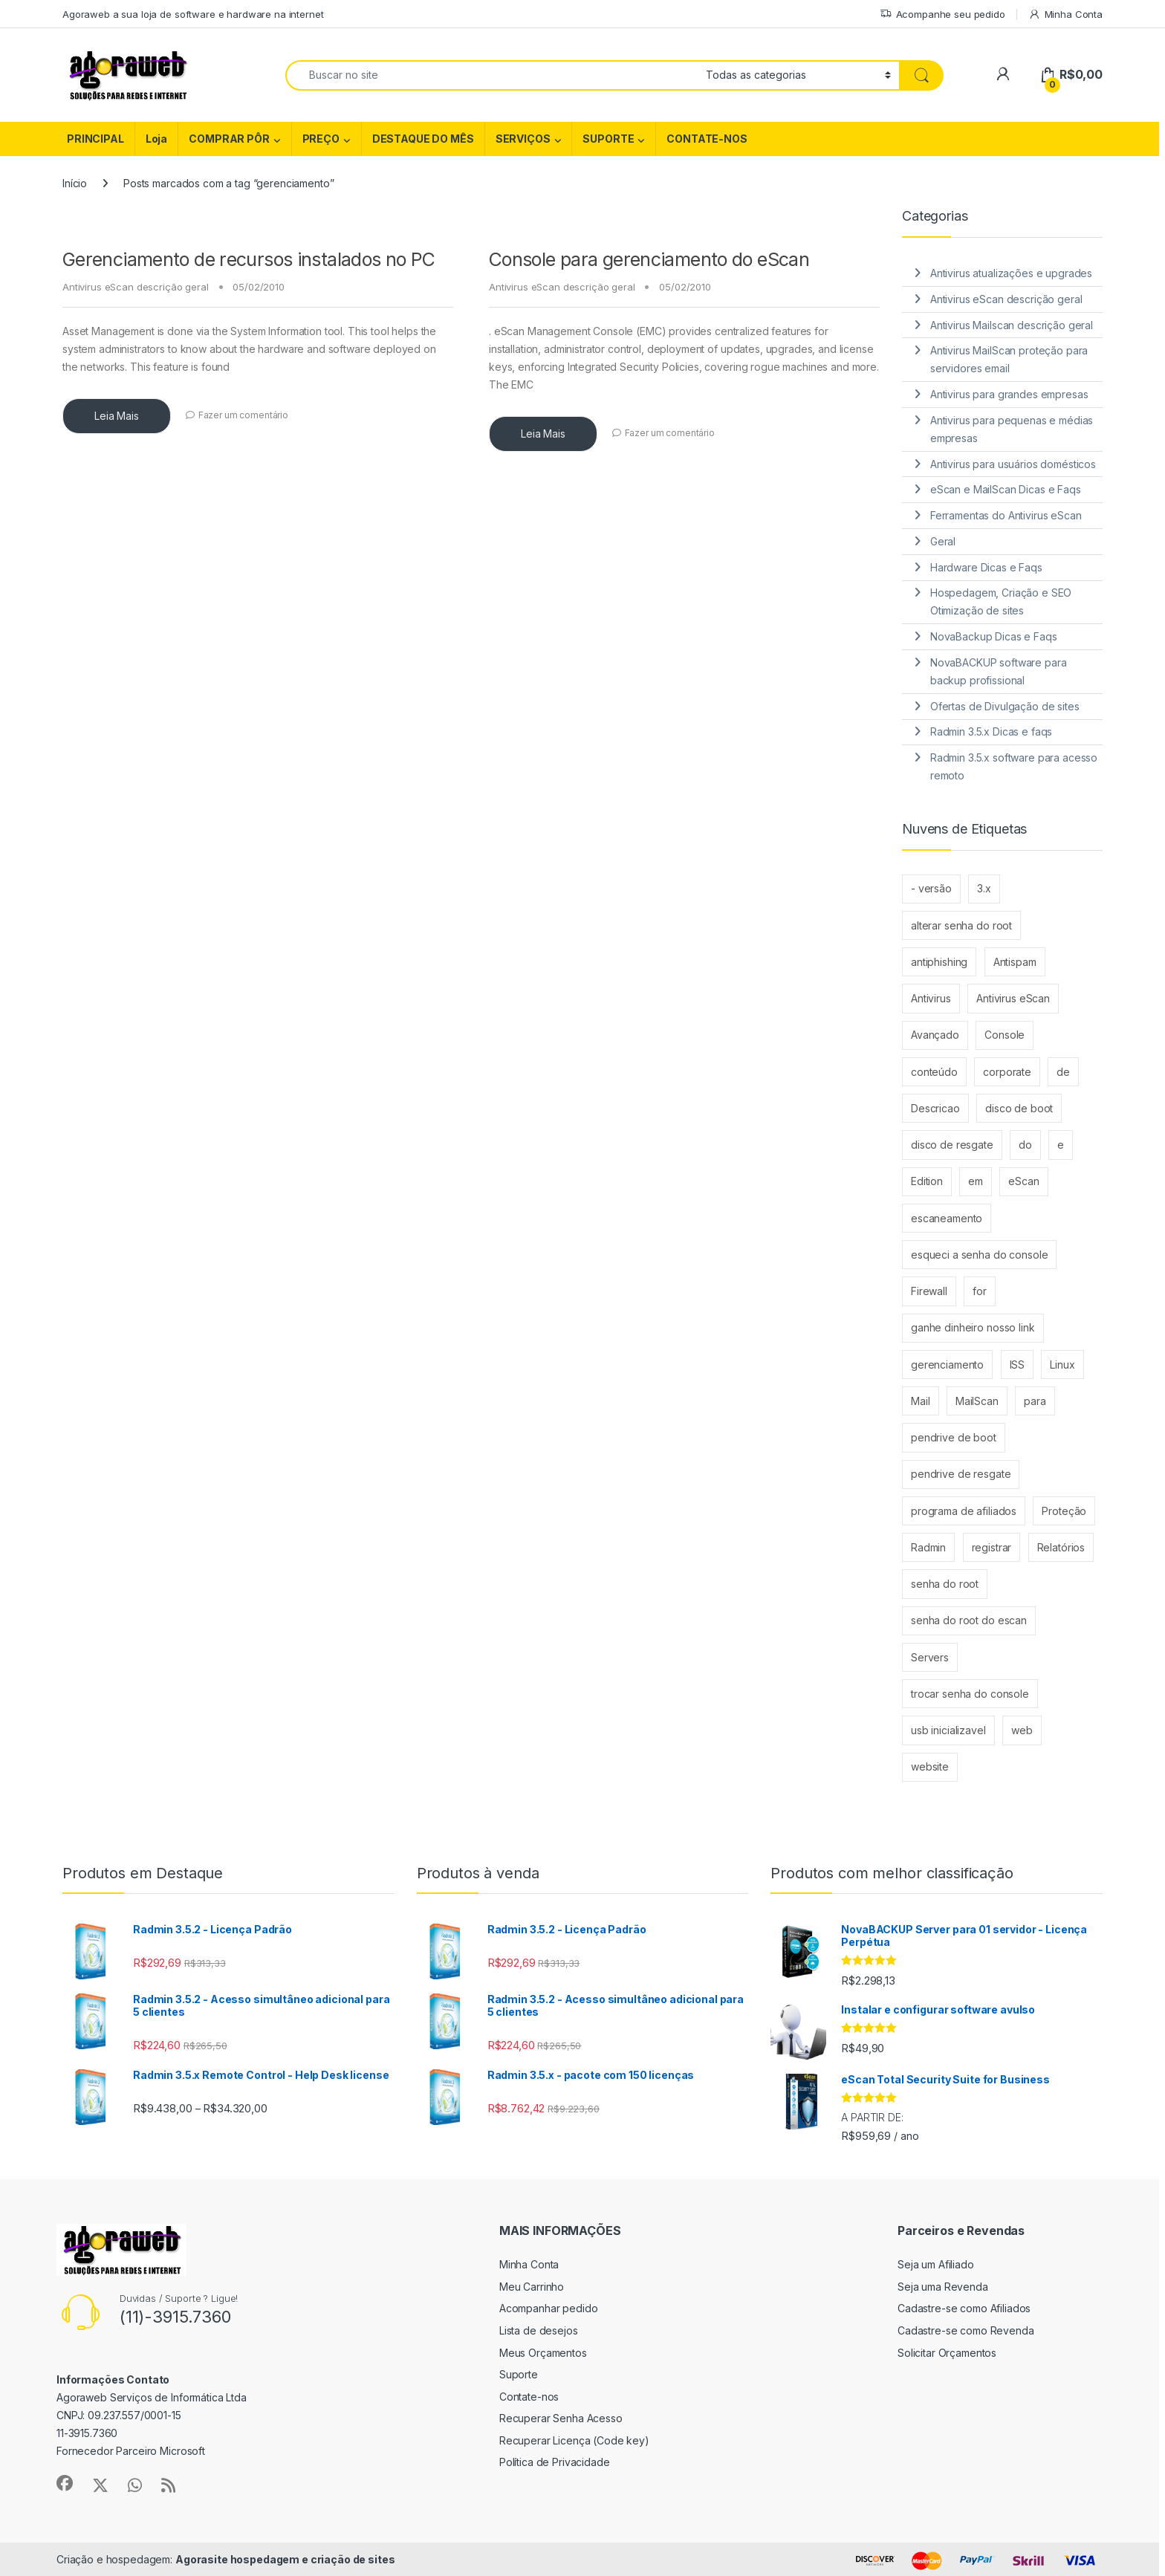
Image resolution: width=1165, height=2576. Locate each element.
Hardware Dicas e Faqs (986, 567)
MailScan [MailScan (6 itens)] (977, 1401)
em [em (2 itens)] (975, 1181)
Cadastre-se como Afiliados (964, 2308)
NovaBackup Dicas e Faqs (993, 636)
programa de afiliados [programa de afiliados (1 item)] (963, 1511)
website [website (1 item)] (930, 1766)
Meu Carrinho (531, 2286)
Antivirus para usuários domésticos (1013, 464)
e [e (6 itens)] (1060, 1144)
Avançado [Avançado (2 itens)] (935, 1034)
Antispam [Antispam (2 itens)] (1014, 962)
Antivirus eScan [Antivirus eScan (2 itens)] (1013, 998)
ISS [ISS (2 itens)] (1017, 1364)
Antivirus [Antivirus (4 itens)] (931, 998)
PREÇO (321, 138)
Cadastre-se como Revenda (966, 2330)
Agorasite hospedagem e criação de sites (285, 2559)
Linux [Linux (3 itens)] (1062, 1364)
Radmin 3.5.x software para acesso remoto (1013, 766)
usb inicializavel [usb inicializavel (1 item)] (948, 1730)
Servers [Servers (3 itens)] (930, 1657)
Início (74, 183)
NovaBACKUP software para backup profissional (998, 671)
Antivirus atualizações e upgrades (1011, 273)
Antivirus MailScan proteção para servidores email (1009, 359)
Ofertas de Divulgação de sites (1005, 706)
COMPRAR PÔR (229, 138)
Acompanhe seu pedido (942, 14)
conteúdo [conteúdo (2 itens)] (934, 1071)
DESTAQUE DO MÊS (423, 138)
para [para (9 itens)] (1034, 1401)
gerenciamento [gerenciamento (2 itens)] (947, 1364)
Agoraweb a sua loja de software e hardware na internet (192, 14)
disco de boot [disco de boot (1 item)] (1019, 1108)
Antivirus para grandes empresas (1009, 394)
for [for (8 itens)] (980, 1291)
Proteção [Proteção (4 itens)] (1064, 1511)
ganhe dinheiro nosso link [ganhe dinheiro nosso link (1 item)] (973, 1327)
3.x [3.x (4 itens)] (984, 888)
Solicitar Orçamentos (947, 2352)
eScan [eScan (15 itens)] (1023, 1181)
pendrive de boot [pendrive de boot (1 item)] (953, 1437)
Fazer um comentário (243, 415)
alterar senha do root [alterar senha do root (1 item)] (961, 925)
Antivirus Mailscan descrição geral (1011, 325)
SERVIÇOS (523, 138)
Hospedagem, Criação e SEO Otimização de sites (1001, 601)
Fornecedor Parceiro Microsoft (130, 2450)
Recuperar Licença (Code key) (574, 2440)
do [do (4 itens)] (1025, 1144)
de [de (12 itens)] (1063, 1071)
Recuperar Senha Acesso (561, 2418)
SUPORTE (608, 138)
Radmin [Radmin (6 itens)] (928, 1547)
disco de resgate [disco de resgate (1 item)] (952, 1144)
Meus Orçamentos (543, 2352)
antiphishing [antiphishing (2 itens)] (939, 962)
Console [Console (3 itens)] (1004, 1034)
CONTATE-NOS (706, 138)
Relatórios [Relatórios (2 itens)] (1061, 1547)
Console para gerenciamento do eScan (649, 259)
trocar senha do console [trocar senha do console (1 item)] (970, 1693)
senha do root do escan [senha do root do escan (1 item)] (969, 1620)
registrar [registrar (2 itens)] (992, 1547)
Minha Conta (1065, 14)
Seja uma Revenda (943, 2286)
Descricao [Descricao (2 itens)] (935, 1108)
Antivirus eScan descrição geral (135, 287)
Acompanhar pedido (548, 2308)
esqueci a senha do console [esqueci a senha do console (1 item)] (979, 1254)
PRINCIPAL (95, 138)
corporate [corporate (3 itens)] (1007, 1071)
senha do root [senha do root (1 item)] (945, 1583)
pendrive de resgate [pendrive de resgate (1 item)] (960, 1473)
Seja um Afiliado (936, 2264)
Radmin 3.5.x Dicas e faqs (991, 731)
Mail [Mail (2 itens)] (920, 1401)
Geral (942, 541)
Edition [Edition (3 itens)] (927, 1181)
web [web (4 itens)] (1022, 1730)
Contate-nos (529, 2396)
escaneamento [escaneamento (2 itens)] (946, 1218)
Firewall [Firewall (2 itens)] (929, 1291)
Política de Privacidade (554, 2462)
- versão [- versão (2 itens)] (931, 888)
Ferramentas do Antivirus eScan (1006, 515)
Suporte (518, 2374)
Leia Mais (116, 415)
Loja (156, 138)
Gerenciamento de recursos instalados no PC (248, 259)
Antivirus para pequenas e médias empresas (1012, 429)
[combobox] (491, 75)
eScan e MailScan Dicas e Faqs (1005, 489)
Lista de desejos (538, 2330)
